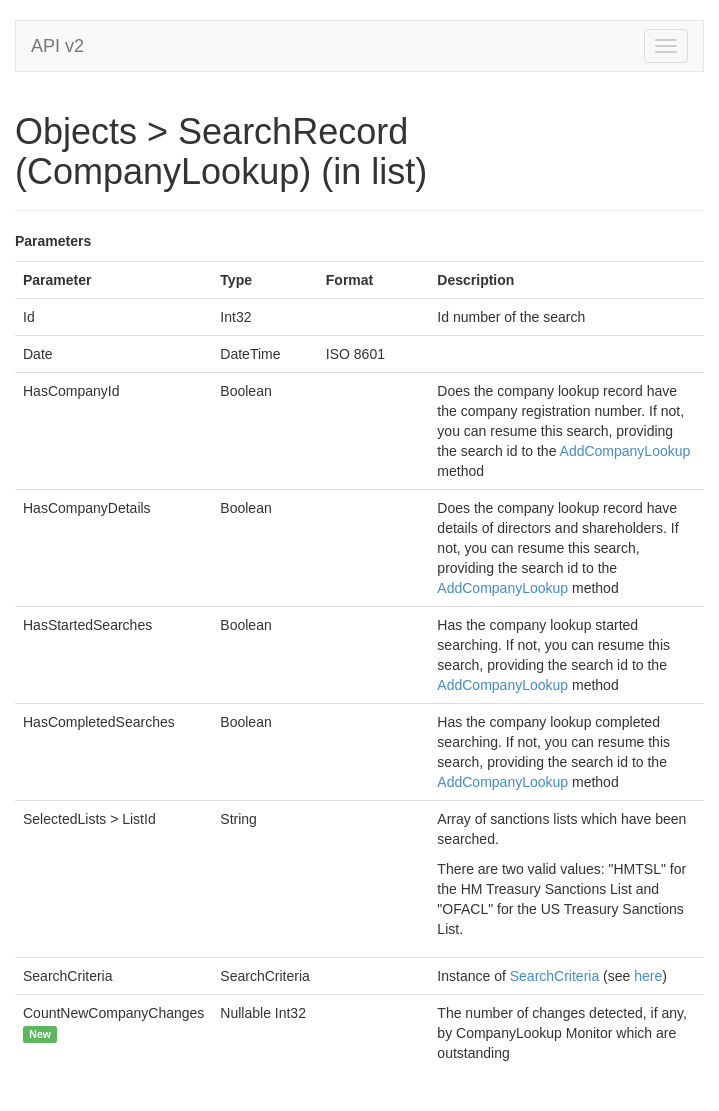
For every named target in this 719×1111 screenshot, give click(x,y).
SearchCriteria (554, 976)
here (648, 976)
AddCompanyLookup (625, 451)
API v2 (57, 46)
